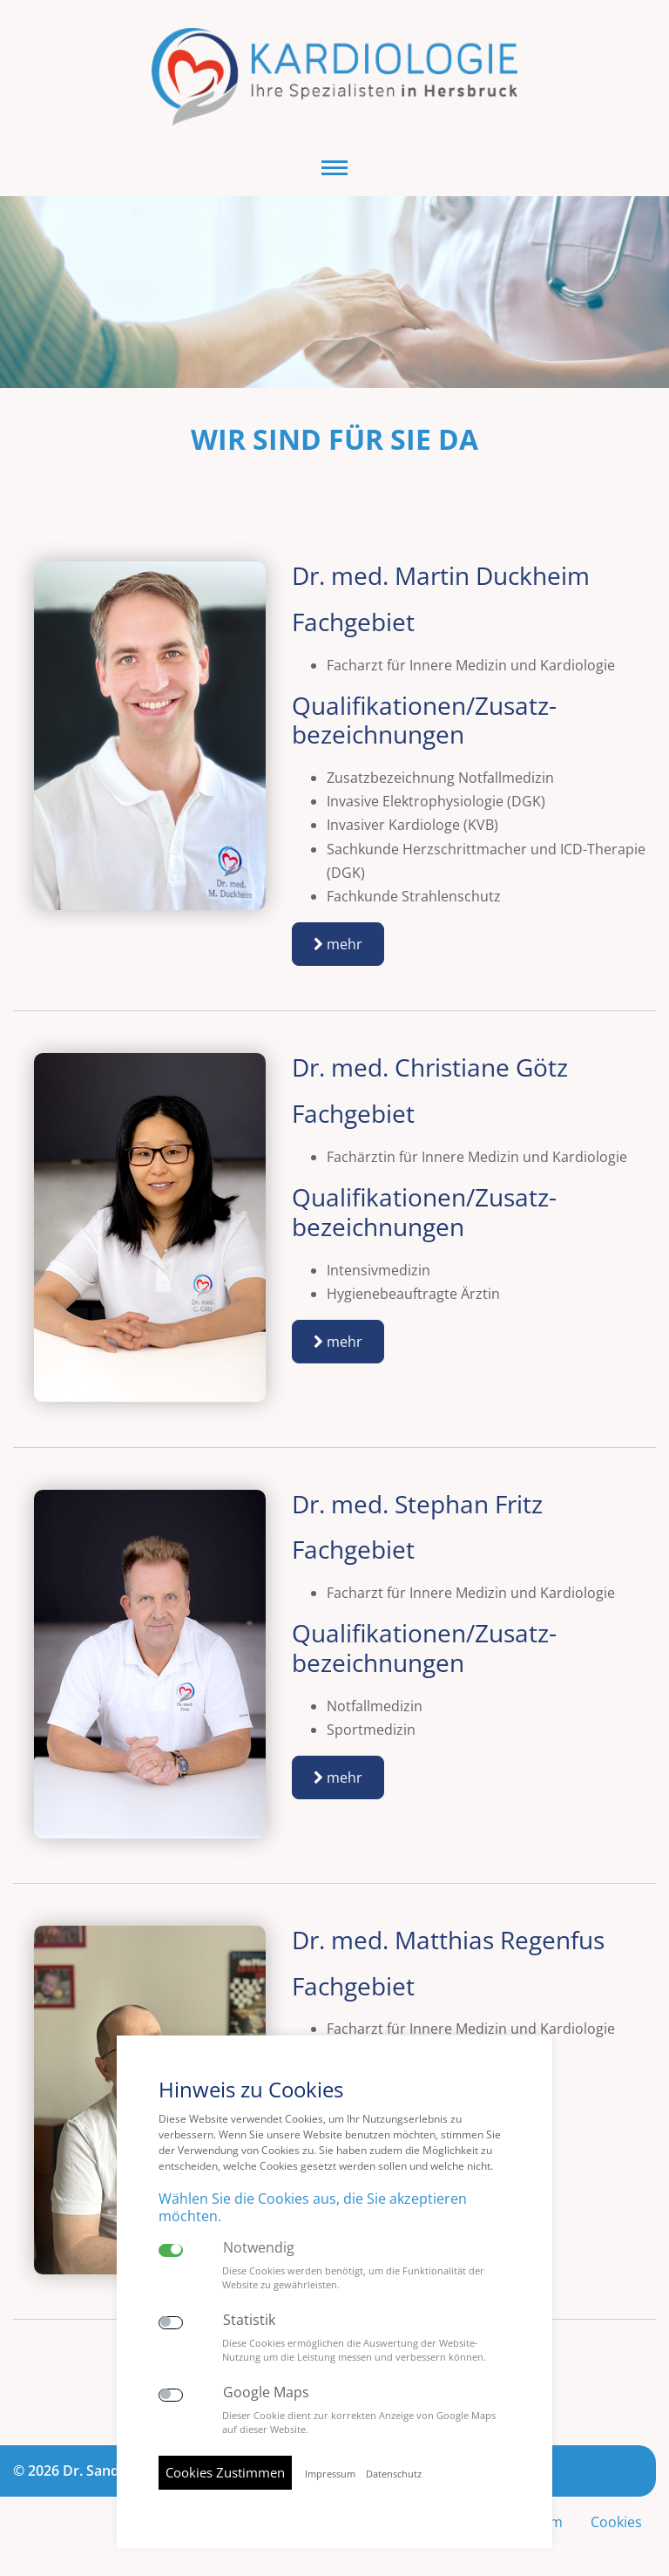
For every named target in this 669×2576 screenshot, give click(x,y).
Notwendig (258, 2248)
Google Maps (266, 2392)
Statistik (249, 2320)
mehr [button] (338, 944)
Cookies (616, 2522)
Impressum (330, 2474)
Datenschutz (394, 2474)
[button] (334, 167)
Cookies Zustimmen (225, 2472)
